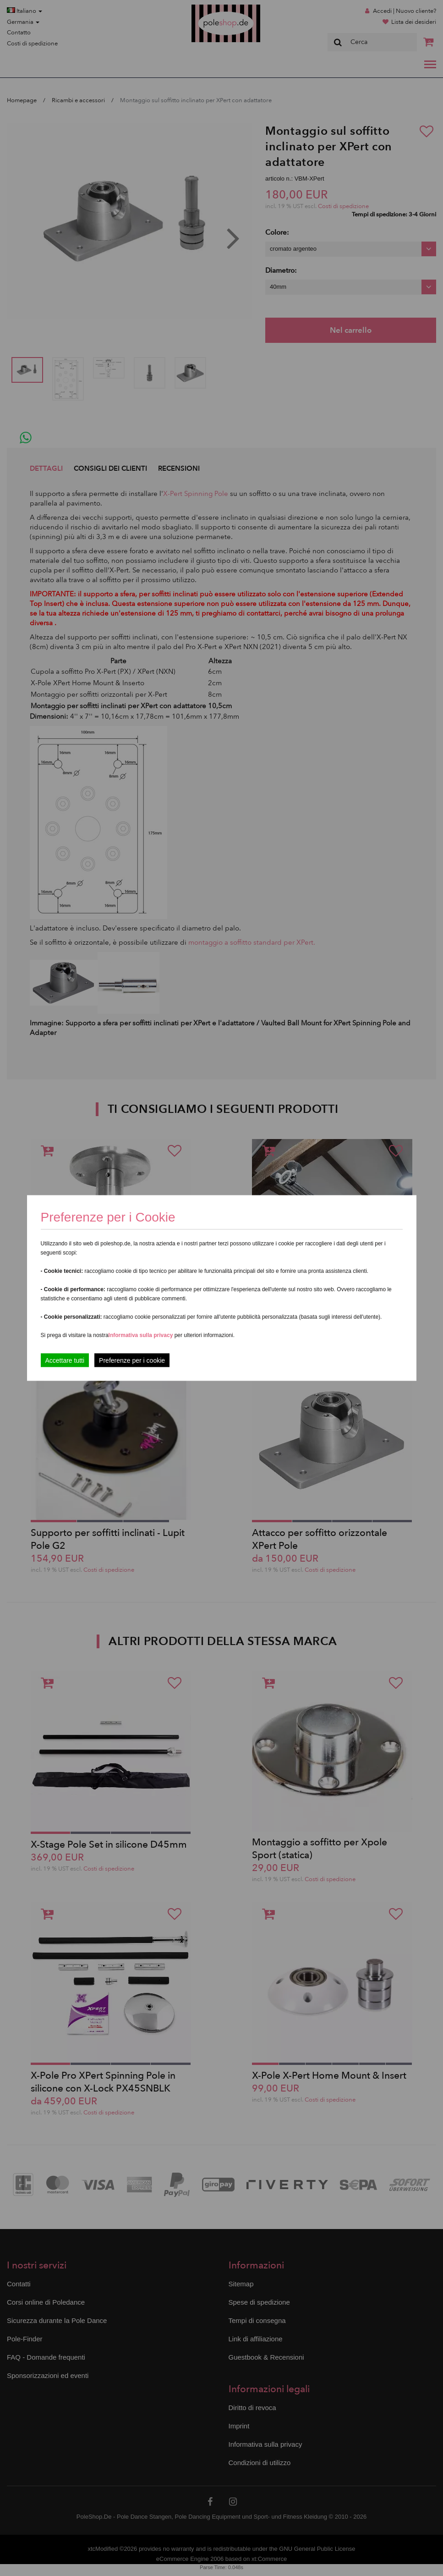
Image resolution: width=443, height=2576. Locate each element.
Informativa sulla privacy (141, 1335)
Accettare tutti (65, 1360)
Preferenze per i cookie (132, 1360)
